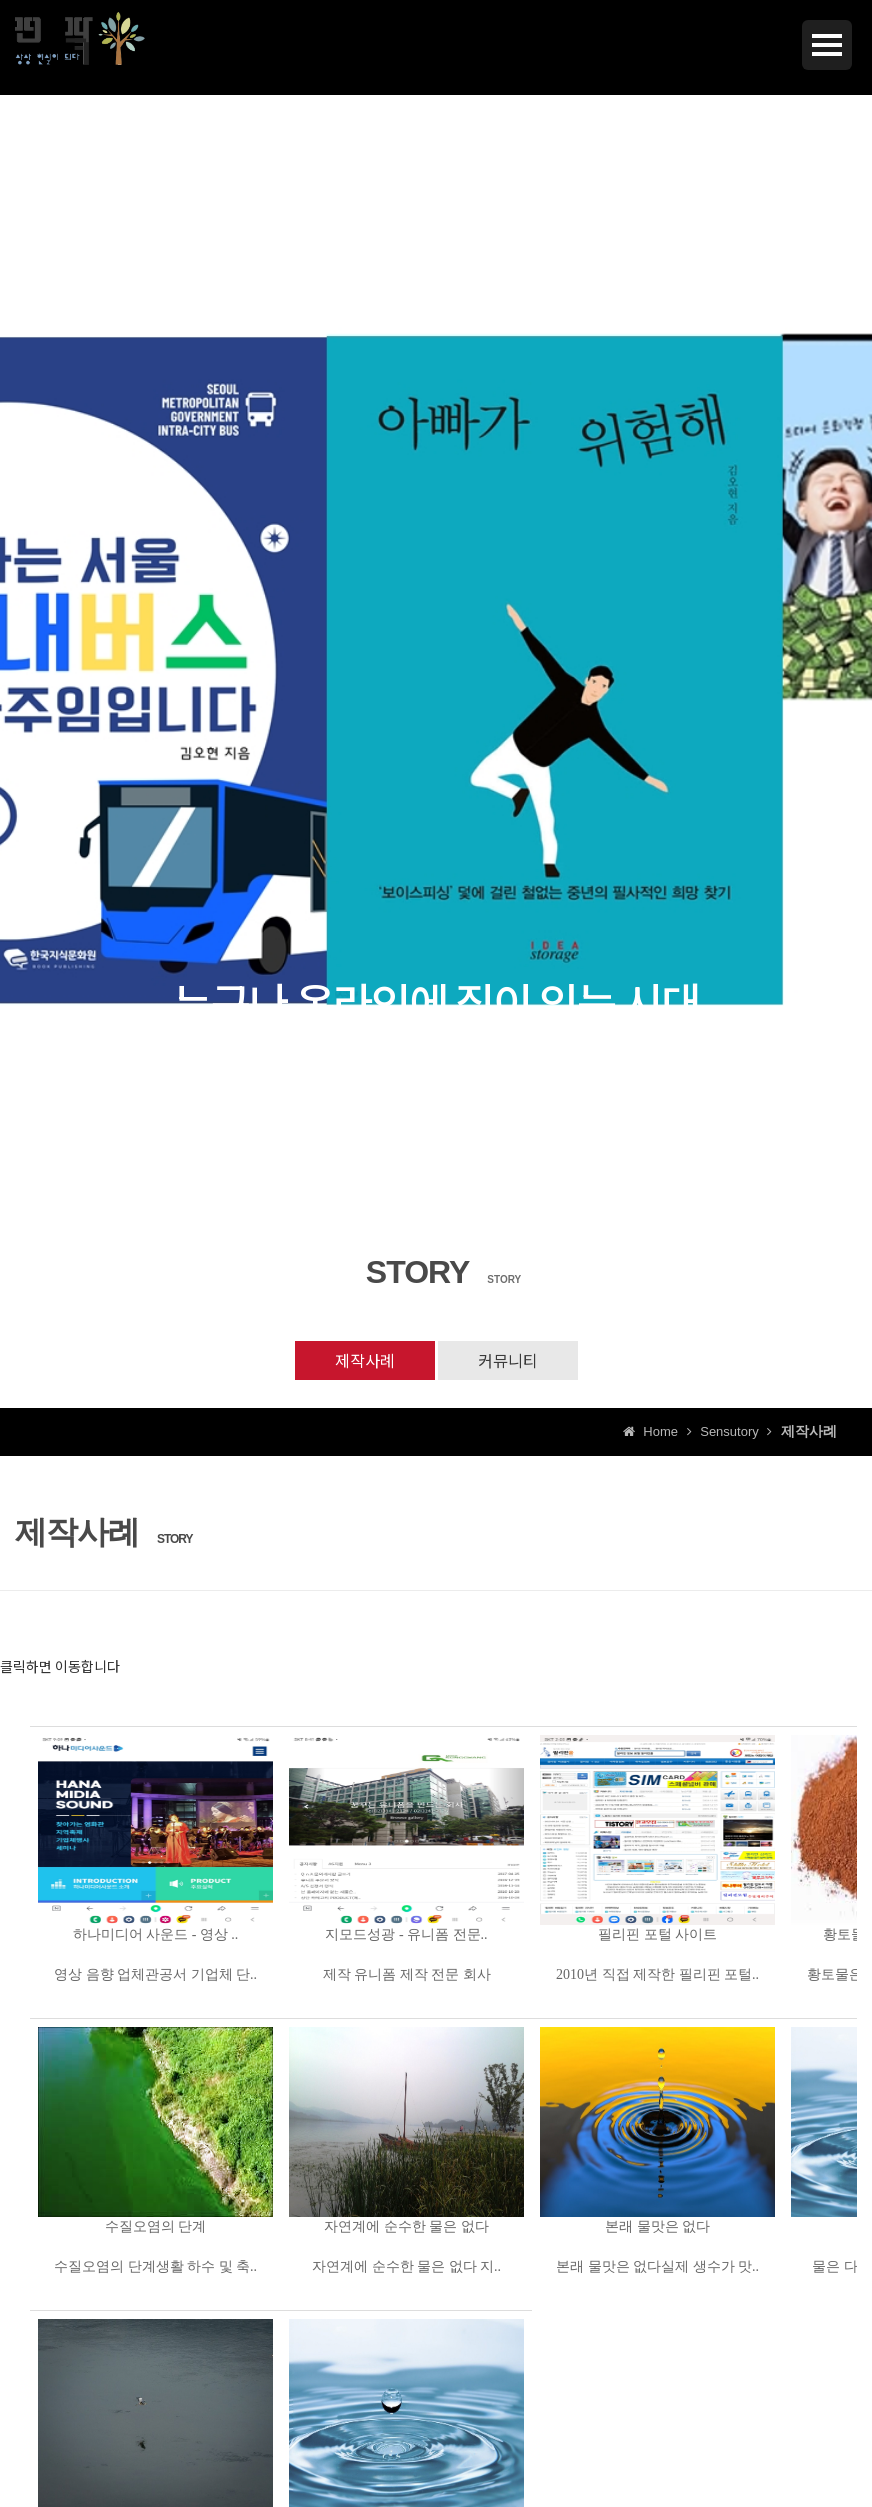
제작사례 (365, 1360)
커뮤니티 (508, 1360)
